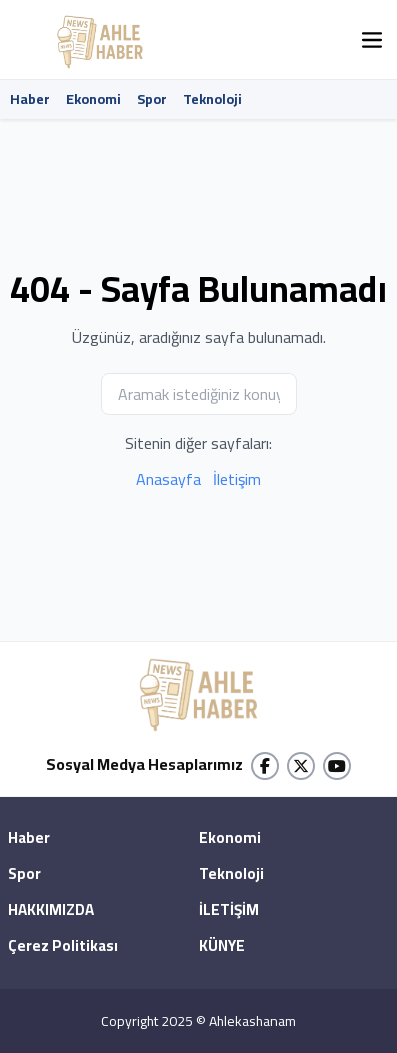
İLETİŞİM (229, 911)
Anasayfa (168, 479)
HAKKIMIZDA (51, 911)
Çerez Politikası (63, 947)
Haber (30, 99)
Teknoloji (212, 99)
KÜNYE (222, 947)
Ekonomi (93, 99)
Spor (152, 99)
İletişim (237, 479)
